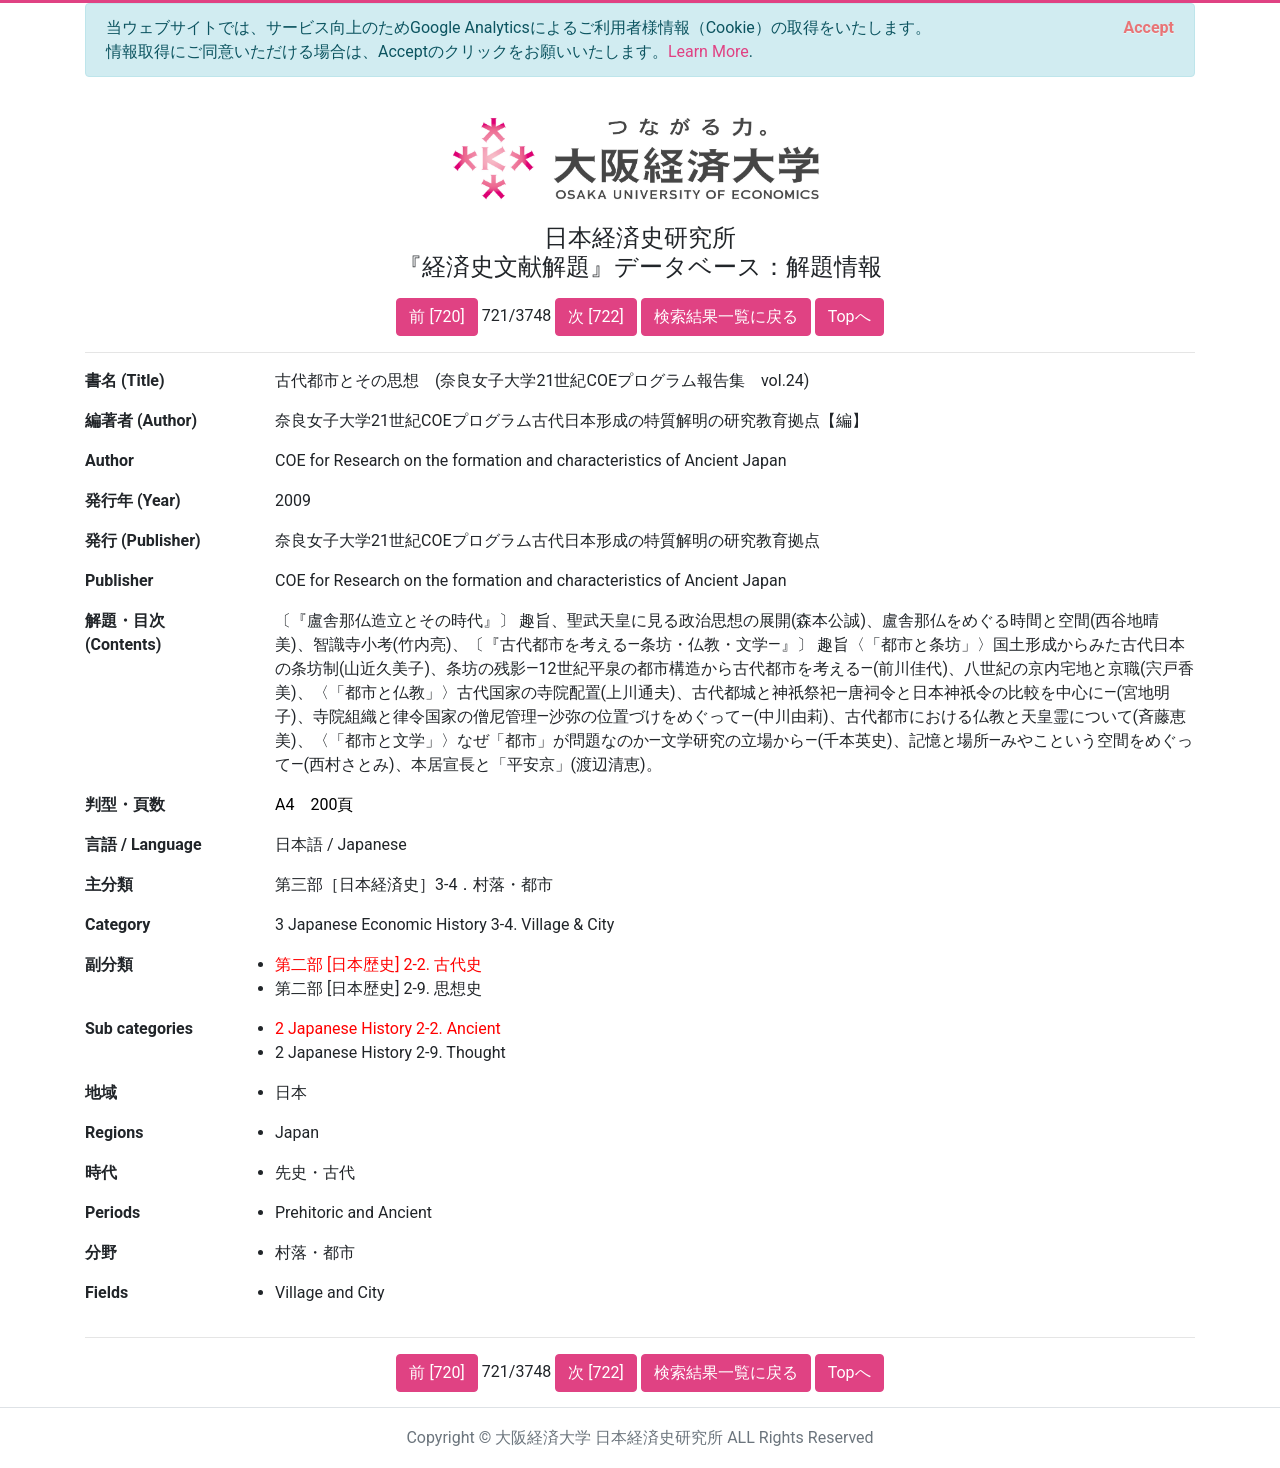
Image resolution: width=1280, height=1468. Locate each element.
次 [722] (595, 316)
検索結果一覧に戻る (726, 316)
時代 (101, 1172)
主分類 (109, 884)
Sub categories (139, 1028)
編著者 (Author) (141, 420)
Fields (106, 1292)
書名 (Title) (125, 380)
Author (109, 460)
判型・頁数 (125, 804)
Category (117, 924)
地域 (101, 1092)
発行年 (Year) (133, 500)
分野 (101, 1252)
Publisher (119, 580)
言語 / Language (143, 844)
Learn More (708, 51)
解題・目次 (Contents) (125, 632)
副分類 (109, 964)
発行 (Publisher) (143, 540)
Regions (114, 1132)
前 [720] (436, 316)
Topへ (849, 316)
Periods (112, 1212)
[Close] (1149, 28)
